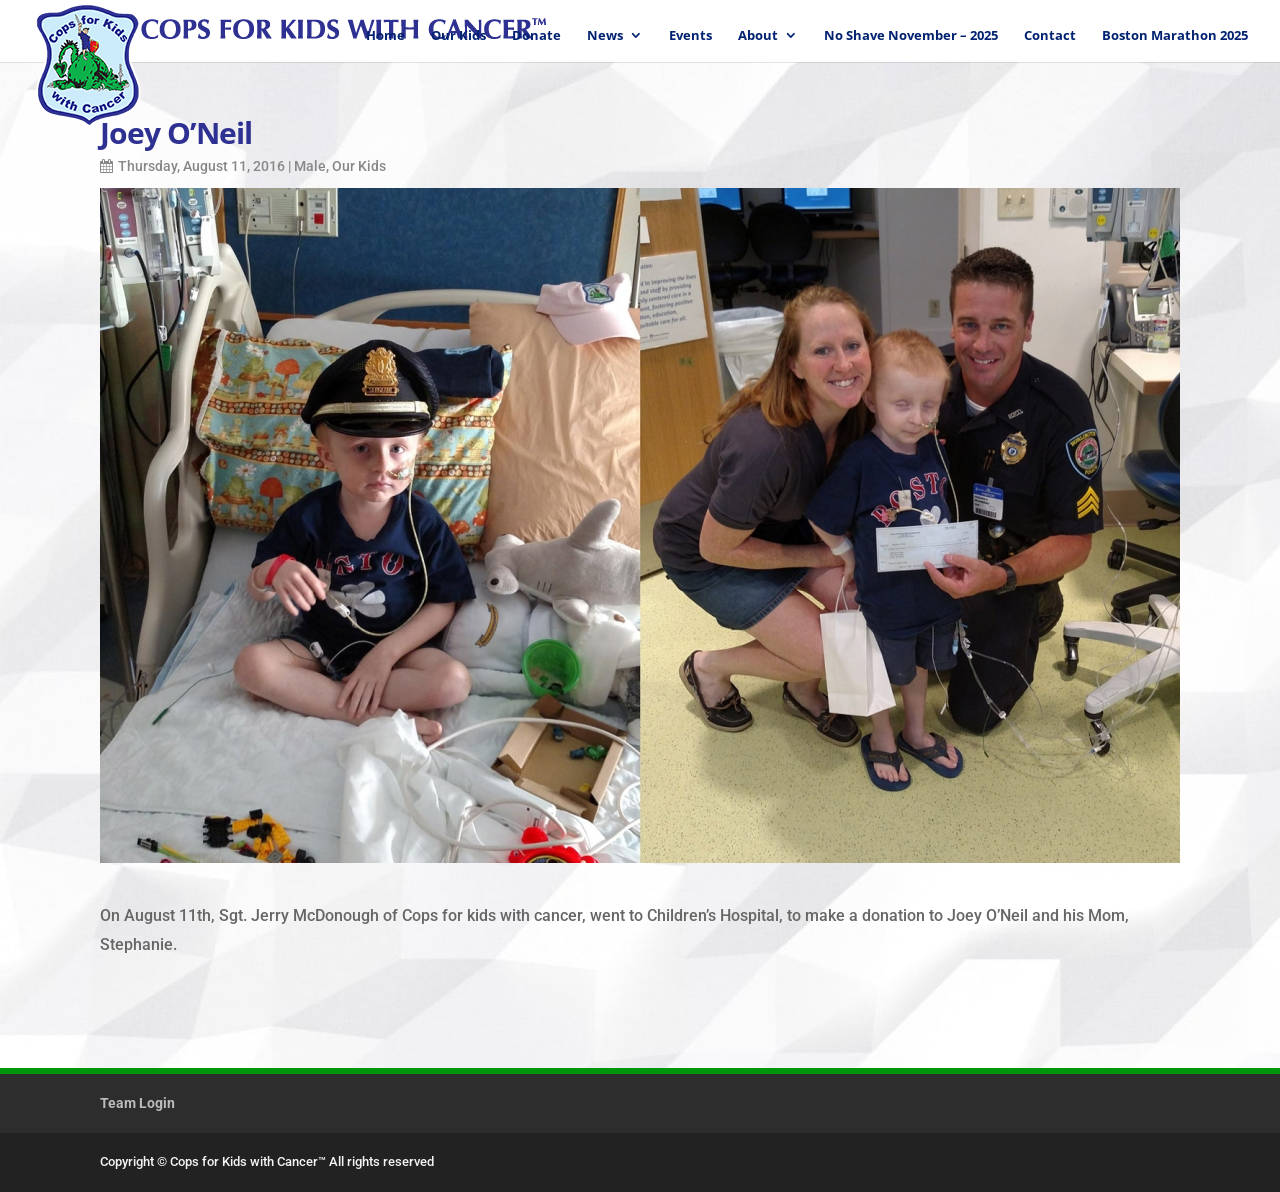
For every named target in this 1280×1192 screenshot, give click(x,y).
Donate (536, 36)
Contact (1050, 36)
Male (310, 166)
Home (385, 36)
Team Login (137, 1103)
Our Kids (458, 36)
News (605, 36)
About (758, 36)
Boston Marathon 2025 (1175, 36)
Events (690, 36)
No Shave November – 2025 (911, 36)
